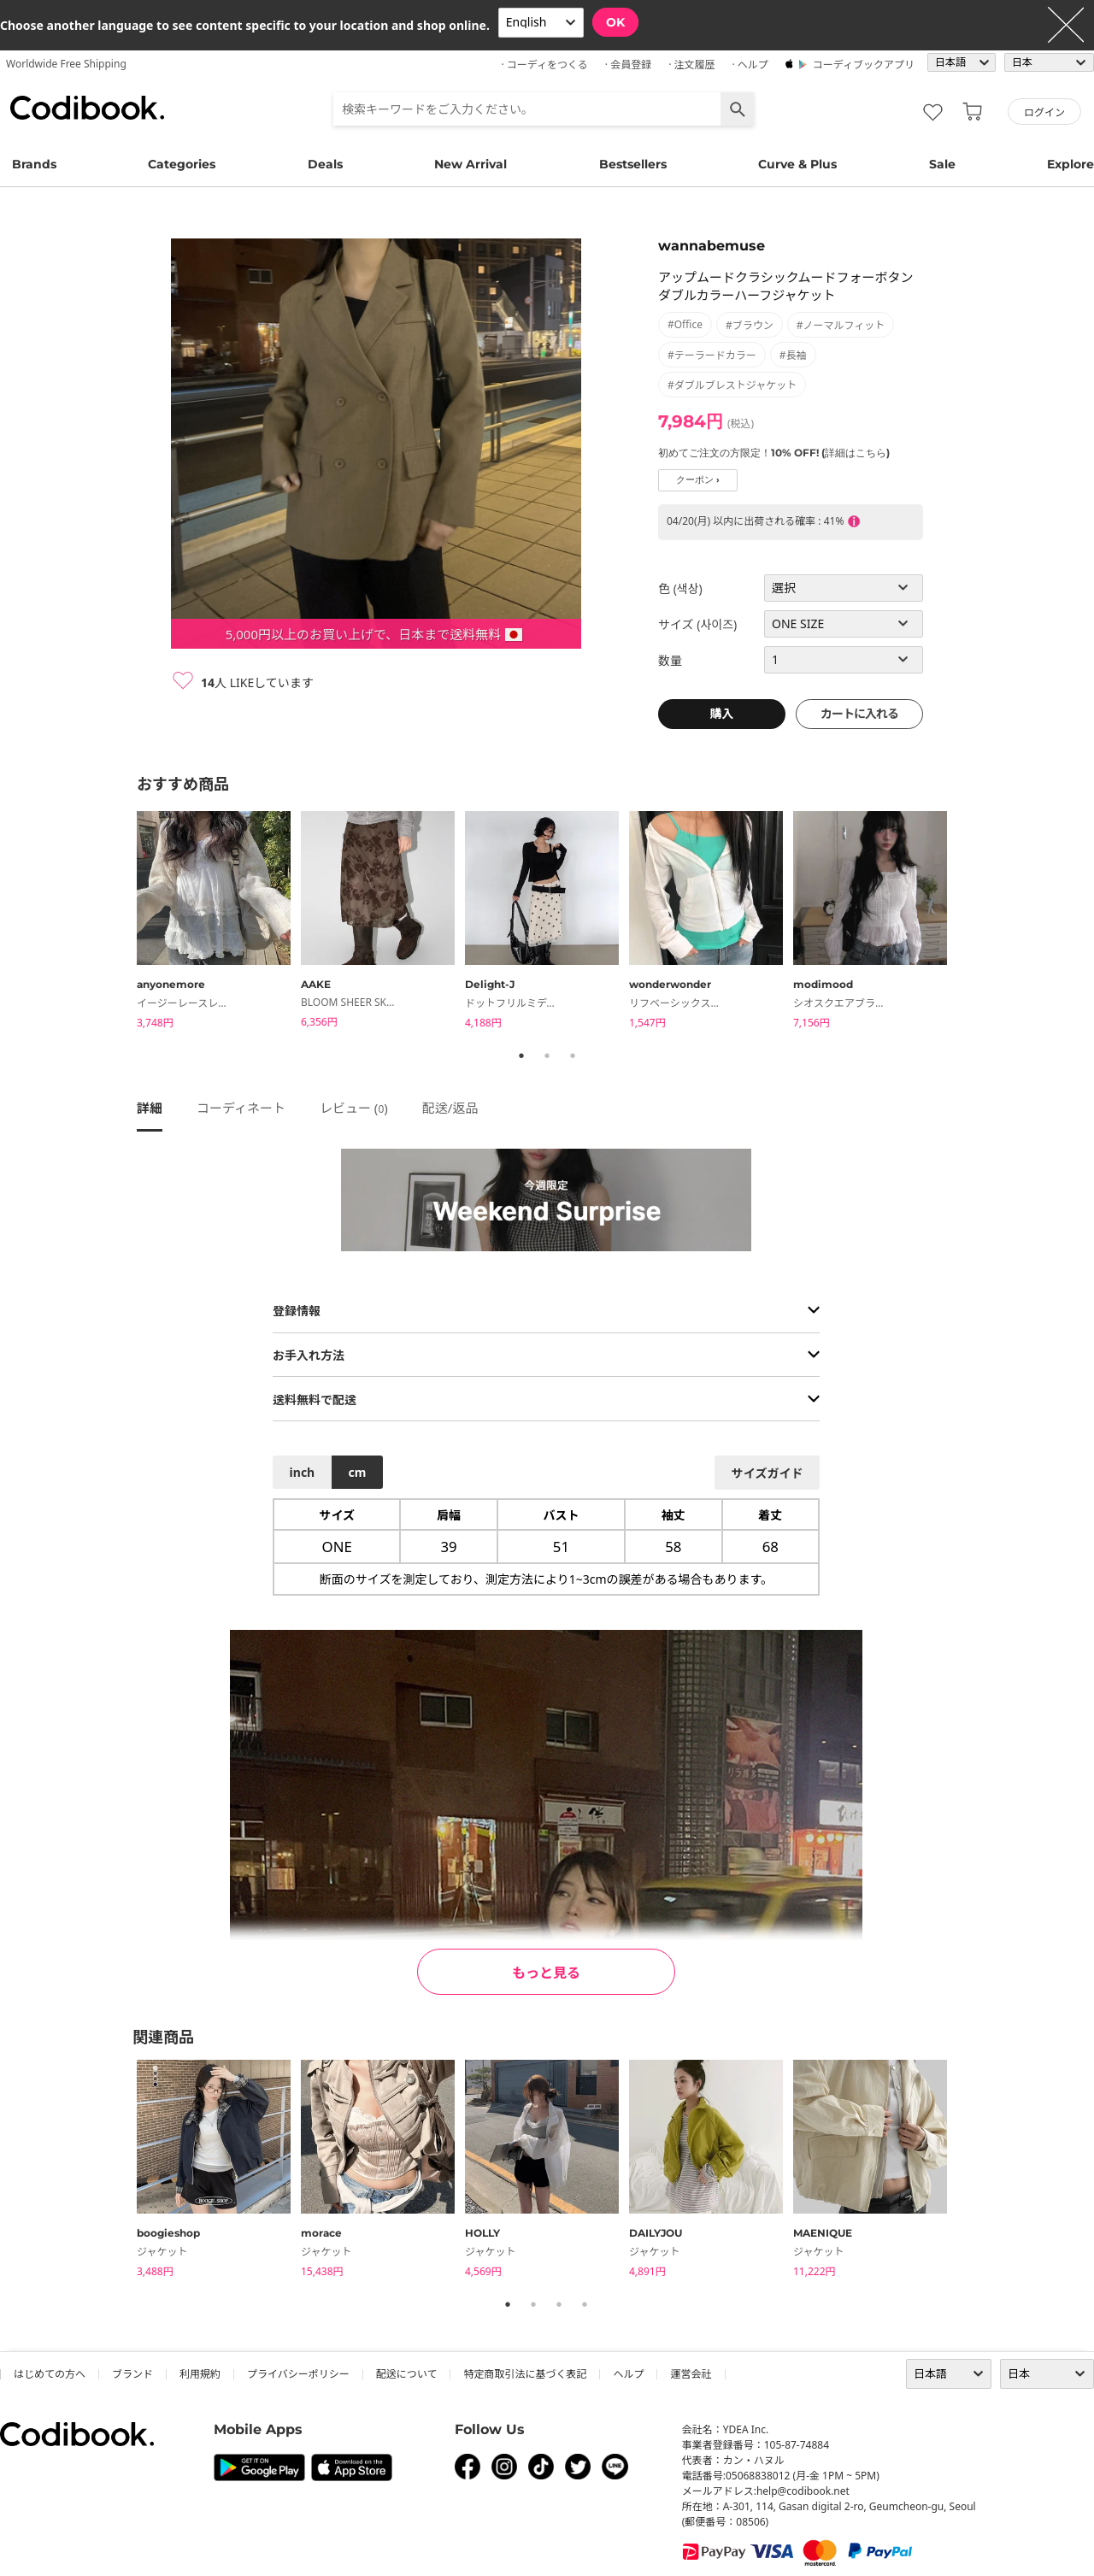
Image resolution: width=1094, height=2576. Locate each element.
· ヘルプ (750, 64)
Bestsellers (633, 164)
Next (970, 922)
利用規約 (200, 2374)
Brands (34, 164)
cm (357, 1472)
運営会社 (690, 2374)
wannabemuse (711, 246)
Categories (181, 164)
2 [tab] (547, 1055)
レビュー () (354, 1107)
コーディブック (87, 107)
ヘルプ (628, 2374)
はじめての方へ (49, 2374)
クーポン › (698, 479)
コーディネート (241, 1107)
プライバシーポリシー (298, 2374)
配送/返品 (450, 1107)
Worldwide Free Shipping (66, 63)
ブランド (132, 2374)
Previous (123, 922)
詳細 (149, 1107)
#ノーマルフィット (841, 325)
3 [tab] (572, 1055)
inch (302, 1472)
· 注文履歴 (691, 64)
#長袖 (793, 355)
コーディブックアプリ (864, 64)
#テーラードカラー (712, 355)
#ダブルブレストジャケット (732, 385)
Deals (325, 164)
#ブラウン (749, 325)
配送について (407, 2374)
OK (615, 22)
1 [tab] (521, 1055)
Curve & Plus (797, 164)
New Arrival (470, 164)
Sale (942, 164)
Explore (1070, 164)
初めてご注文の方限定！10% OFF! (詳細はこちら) (774, 452)
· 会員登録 (628, 64)
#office (685, 324)
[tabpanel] (219, 923)
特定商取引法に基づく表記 (524, 2374)
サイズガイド (767, 1473)
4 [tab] (584, 2304)
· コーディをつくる (545, 64)
